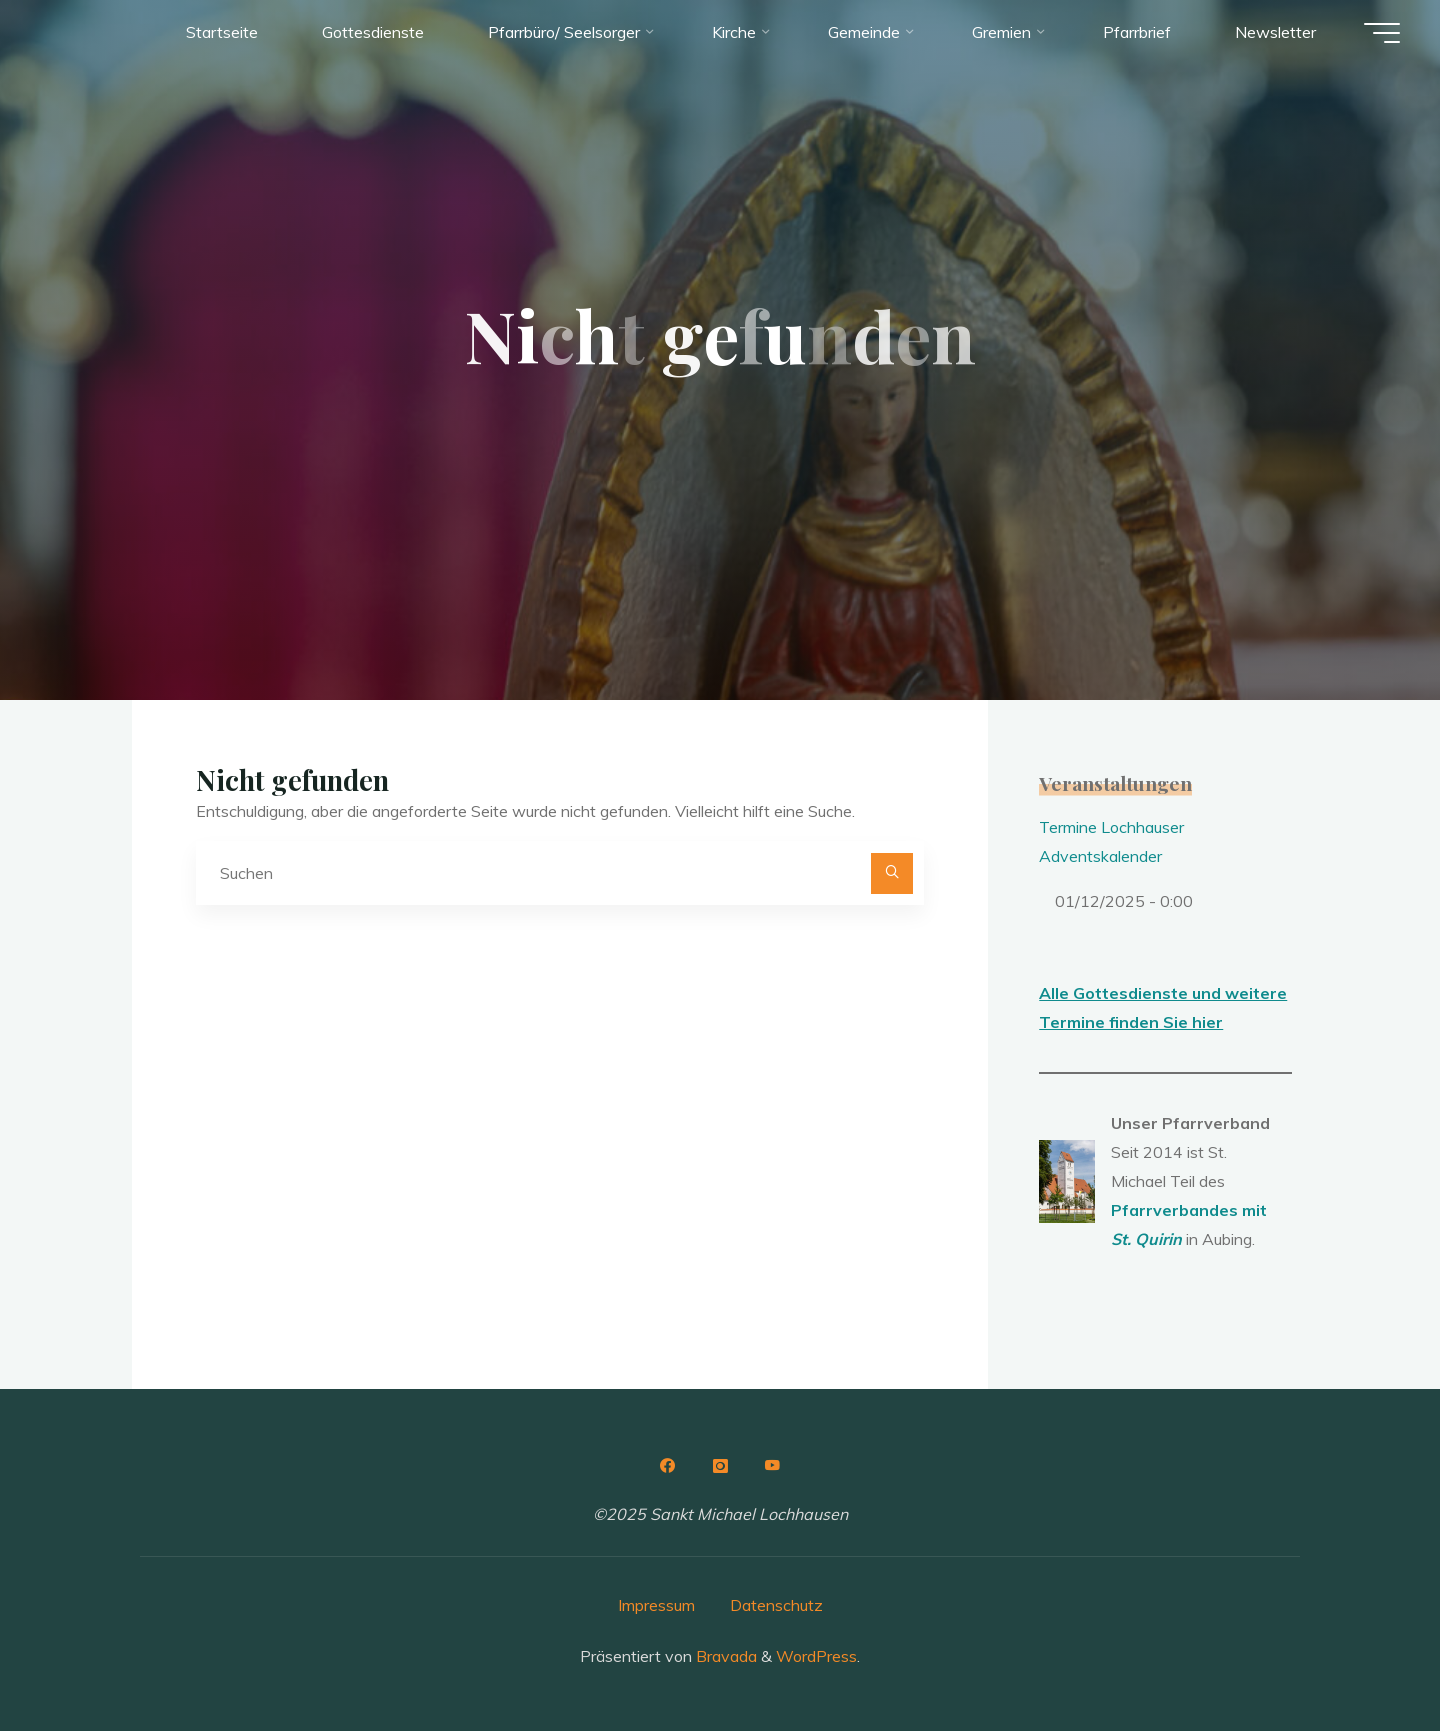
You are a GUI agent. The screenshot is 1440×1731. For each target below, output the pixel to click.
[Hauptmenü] (1382, 33)
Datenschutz (776, 1605)
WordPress (816, 1656)
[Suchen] (892, 874)
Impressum (656, 1605)
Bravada (724, 1656)
